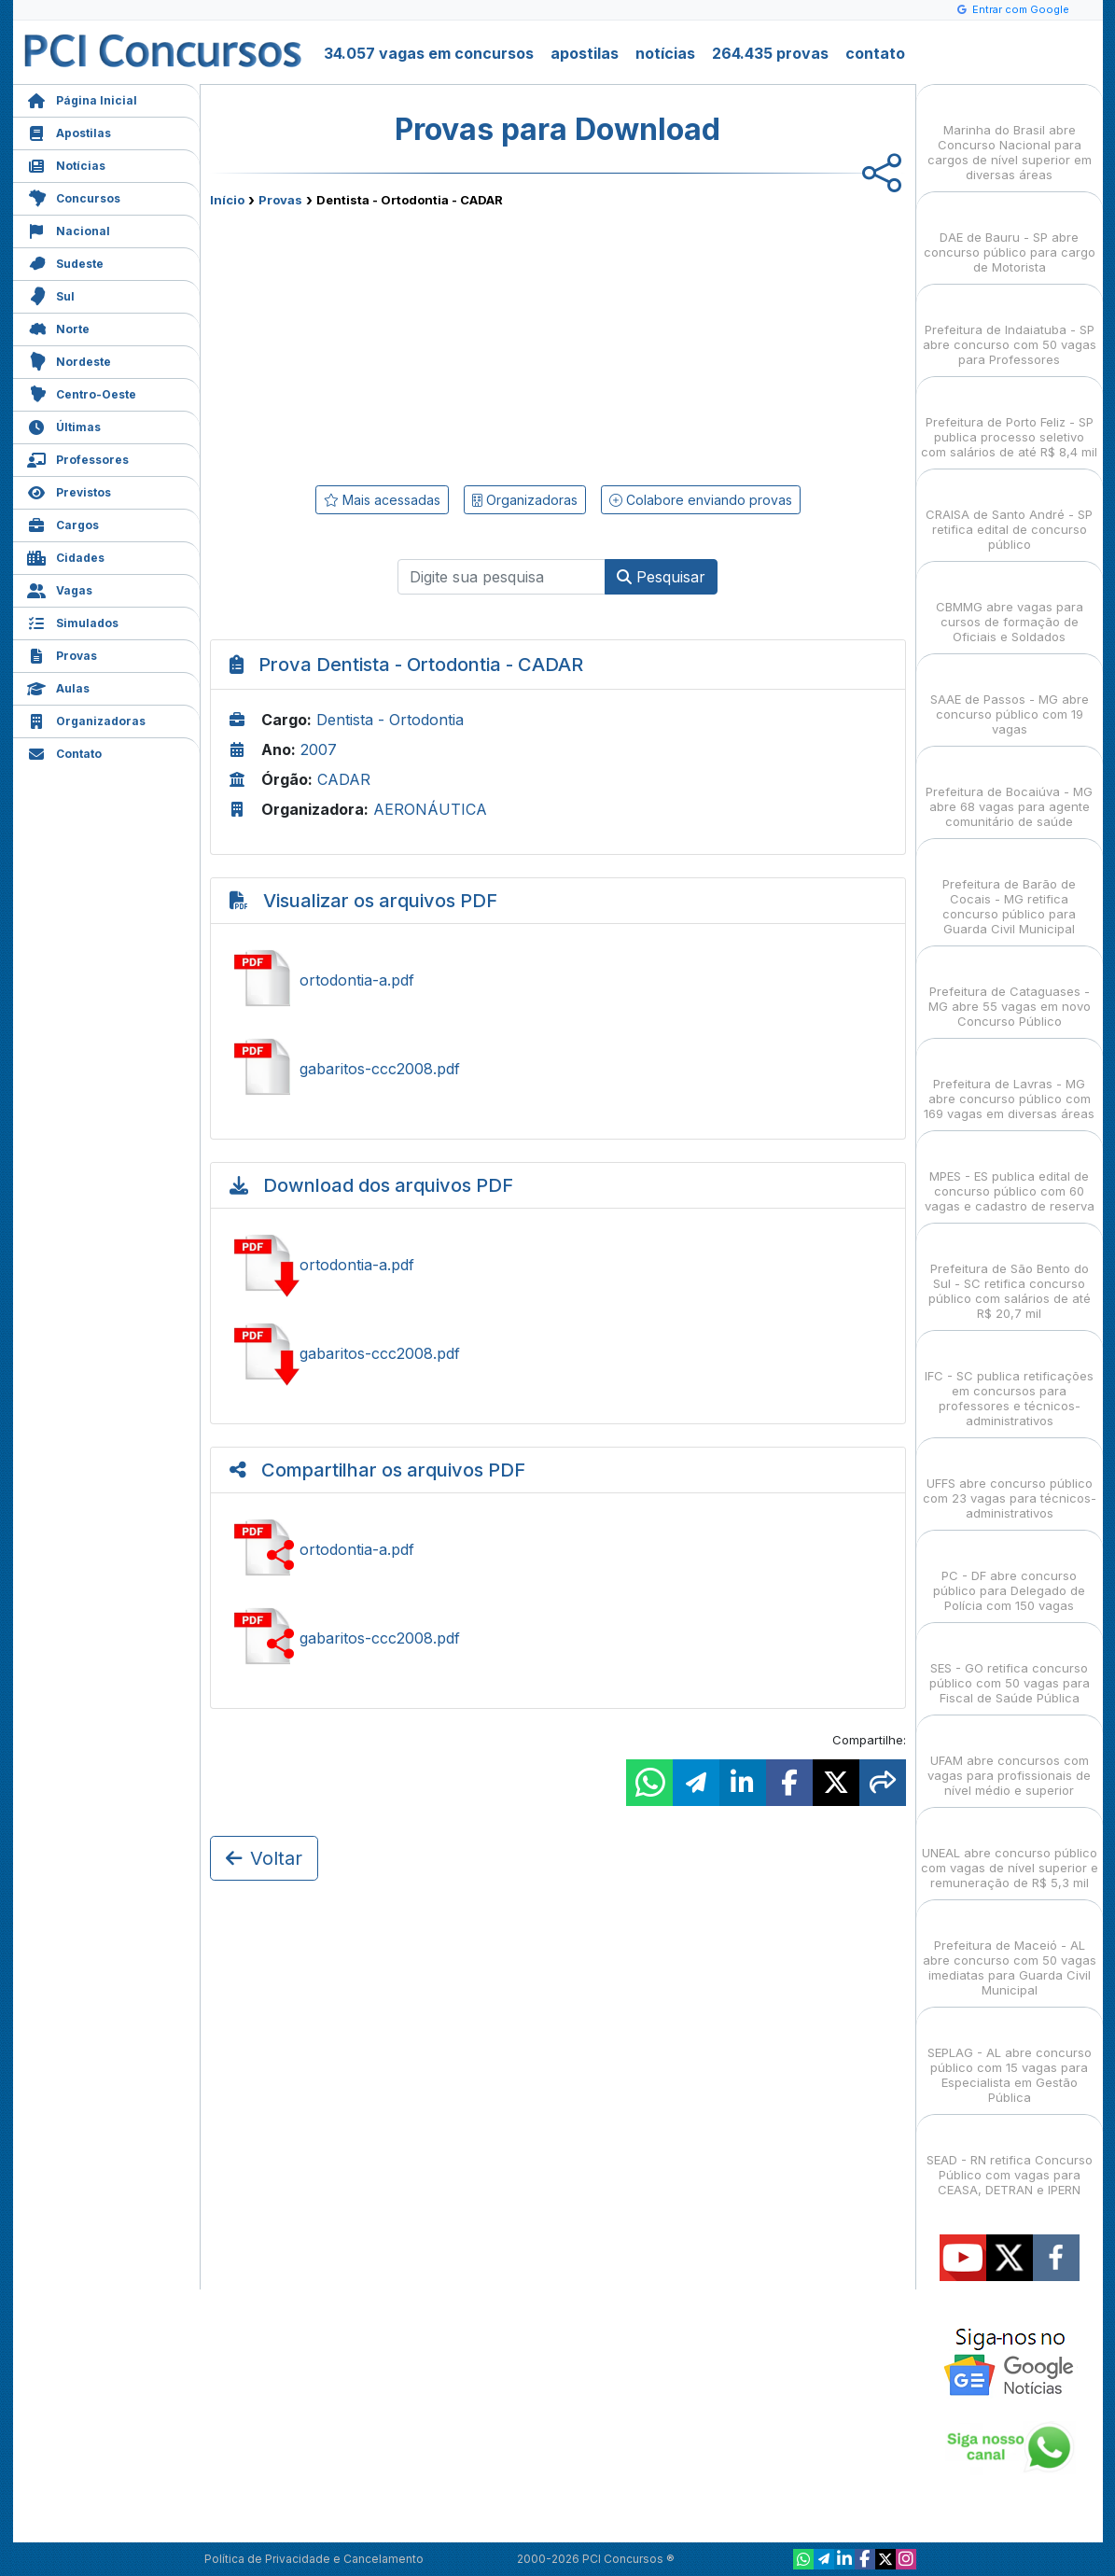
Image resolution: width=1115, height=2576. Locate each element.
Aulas (58, 686)
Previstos (69, 490)
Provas (62, 654)
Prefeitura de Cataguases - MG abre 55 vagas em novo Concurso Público (1009, 990)
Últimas (64, 425)
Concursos (73, 196)
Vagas (59, 588)
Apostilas (69, 131)
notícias (665, 53)
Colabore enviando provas (700, 500)
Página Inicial (82, 98)
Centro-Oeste (81, 392)
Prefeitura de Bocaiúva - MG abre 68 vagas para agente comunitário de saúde (1009, 790)
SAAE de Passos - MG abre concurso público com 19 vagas (1009, 697)
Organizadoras (86, 719)
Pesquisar (661, 576)
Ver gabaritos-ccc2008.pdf (558, 1068)
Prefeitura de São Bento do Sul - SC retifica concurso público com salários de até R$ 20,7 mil (1009, 1274)
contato (875, 53)
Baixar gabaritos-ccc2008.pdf (558, 1353)
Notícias (66, 164)
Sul (51, 294)
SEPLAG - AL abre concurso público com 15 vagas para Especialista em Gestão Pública (1009, 2058)
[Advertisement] (406, 342)
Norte (58, 327)
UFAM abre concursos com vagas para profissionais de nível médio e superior (1009, 1759)
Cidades (66, 556)
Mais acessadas (382, 500)
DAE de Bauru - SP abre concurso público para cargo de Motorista (1009, 235)
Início (227, 199)
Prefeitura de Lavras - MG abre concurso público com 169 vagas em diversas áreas (1009, 1082)
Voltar (264, 1858)
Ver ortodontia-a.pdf (558, 980)
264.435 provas (770, 53)
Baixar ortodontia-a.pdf (558, 1264)
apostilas (585, 53)
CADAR (343, 779)
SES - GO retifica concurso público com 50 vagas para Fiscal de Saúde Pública (1009, 1666)
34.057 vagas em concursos (429, 53)
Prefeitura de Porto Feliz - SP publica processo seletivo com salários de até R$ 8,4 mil (1009, 420)
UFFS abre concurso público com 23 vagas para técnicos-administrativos (1009, 1481)
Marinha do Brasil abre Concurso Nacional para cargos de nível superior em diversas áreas (1009, 136)
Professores (78, 458)
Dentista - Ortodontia (390, 719)
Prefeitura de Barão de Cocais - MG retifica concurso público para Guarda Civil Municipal (1009, 890)
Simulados (72, 621)
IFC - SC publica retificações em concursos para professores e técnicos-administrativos (1009, 1382)
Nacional (68, 229)
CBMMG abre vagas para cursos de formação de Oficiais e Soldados (1009, 605)
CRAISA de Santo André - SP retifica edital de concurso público (1009, 513)
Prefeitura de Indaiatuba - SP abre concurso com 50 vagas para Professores (1009, 328)
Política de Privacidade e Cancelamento (314, 2559)
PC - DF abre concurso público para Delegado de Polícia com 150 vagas (1009, 1574)
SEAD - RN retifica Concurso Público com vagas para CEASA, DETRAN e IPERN (1010, 2158)
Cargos (63, 523)
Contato (64, 752)
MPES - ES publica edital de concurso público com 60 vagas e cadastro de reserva (1009, 1174)
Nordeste (69, 359)
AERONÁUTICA (430, 809)
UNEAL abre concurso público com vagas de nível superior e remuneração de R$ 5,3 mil (1009, 1851)
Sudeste (65, 261)
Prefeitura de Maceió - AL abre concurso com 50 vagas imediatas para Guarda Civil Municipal (1009, 1951)
